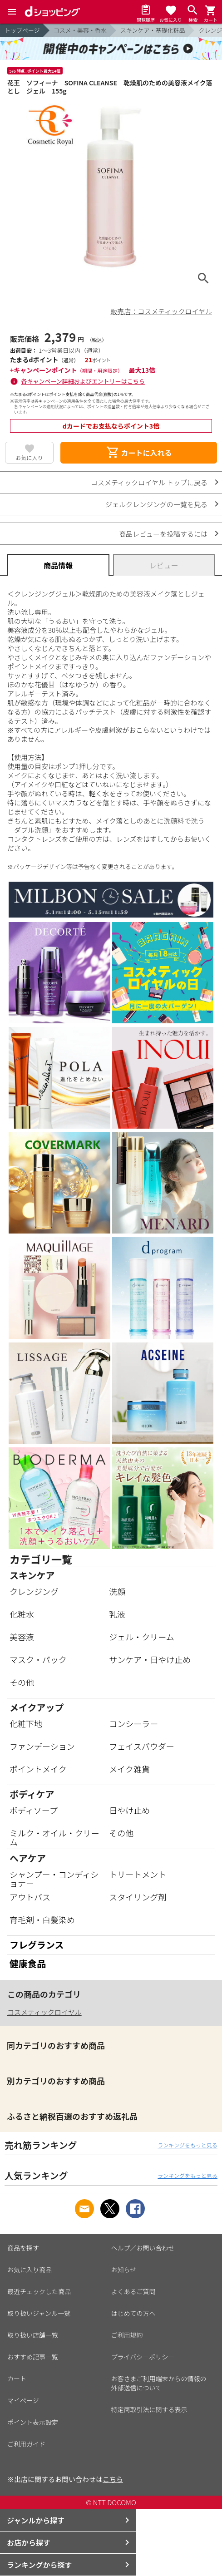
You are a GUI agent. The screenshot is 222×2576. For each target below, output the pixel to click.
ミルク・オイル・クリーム (54, 1837)
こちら (113, 2479)
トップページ (22, 30)
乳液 (117, 1614)
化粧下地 (26, 1723)
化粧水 (22, 1614)
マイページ (23, 2400)
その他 (22, 1682)
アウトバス (30, 1897)
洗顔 (117, 1591)
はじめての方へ (133, 2313)
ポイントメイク (38, 1769)
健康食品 (28, 1963)
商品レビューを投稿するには (163, 533)
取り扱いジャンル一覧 (38, 2313)
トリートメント (137, 1874)
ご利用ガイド (26, 2443)
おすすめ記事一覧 (32, 2356)
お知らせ (124, 2269)
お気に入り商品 (29, 2269)
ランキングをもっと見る (187, 2145)
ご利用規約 (127, 2334)
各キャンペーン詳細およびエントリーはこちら (83, 381)
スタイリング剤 (137, 1897)
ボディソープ (34, 1810)
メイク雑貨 (129, 1769)
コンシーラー (133, 1723)
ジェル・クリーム (141, 1637)
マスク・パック (38, 1659)
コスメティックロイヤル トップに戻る (149, 482)
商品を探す (23, 2247)
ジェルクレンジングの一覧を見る (156, 504)
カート (16, 2378)
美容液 (22, 1637)
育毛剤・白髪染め (42, 1919)
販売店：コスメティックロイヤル (161, 311)
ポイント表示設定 (32, 2422)
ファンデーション (42, 1746)
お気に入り (29, 457)
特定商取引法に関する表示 (149, 2409)
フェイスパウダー (141, 1746)
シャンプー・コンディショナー (54, 1878)
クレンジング (34, 1591)
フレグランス (37, 1944)
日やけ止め (129, 1810)
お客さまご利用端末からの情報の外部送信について (159, 2383)
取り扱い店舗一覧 (32, 2334)
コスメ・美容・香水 (80, 30)
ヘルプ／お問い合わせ (143, 2247)
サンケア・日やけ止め (150, 1659)
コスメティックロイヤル (44, 2012)
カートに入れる (139, 452)
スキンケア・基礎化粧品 (152, 30)
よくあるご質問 (133, 2291)
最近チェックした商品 (39, 2291)
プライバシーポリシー (143, 2356)
